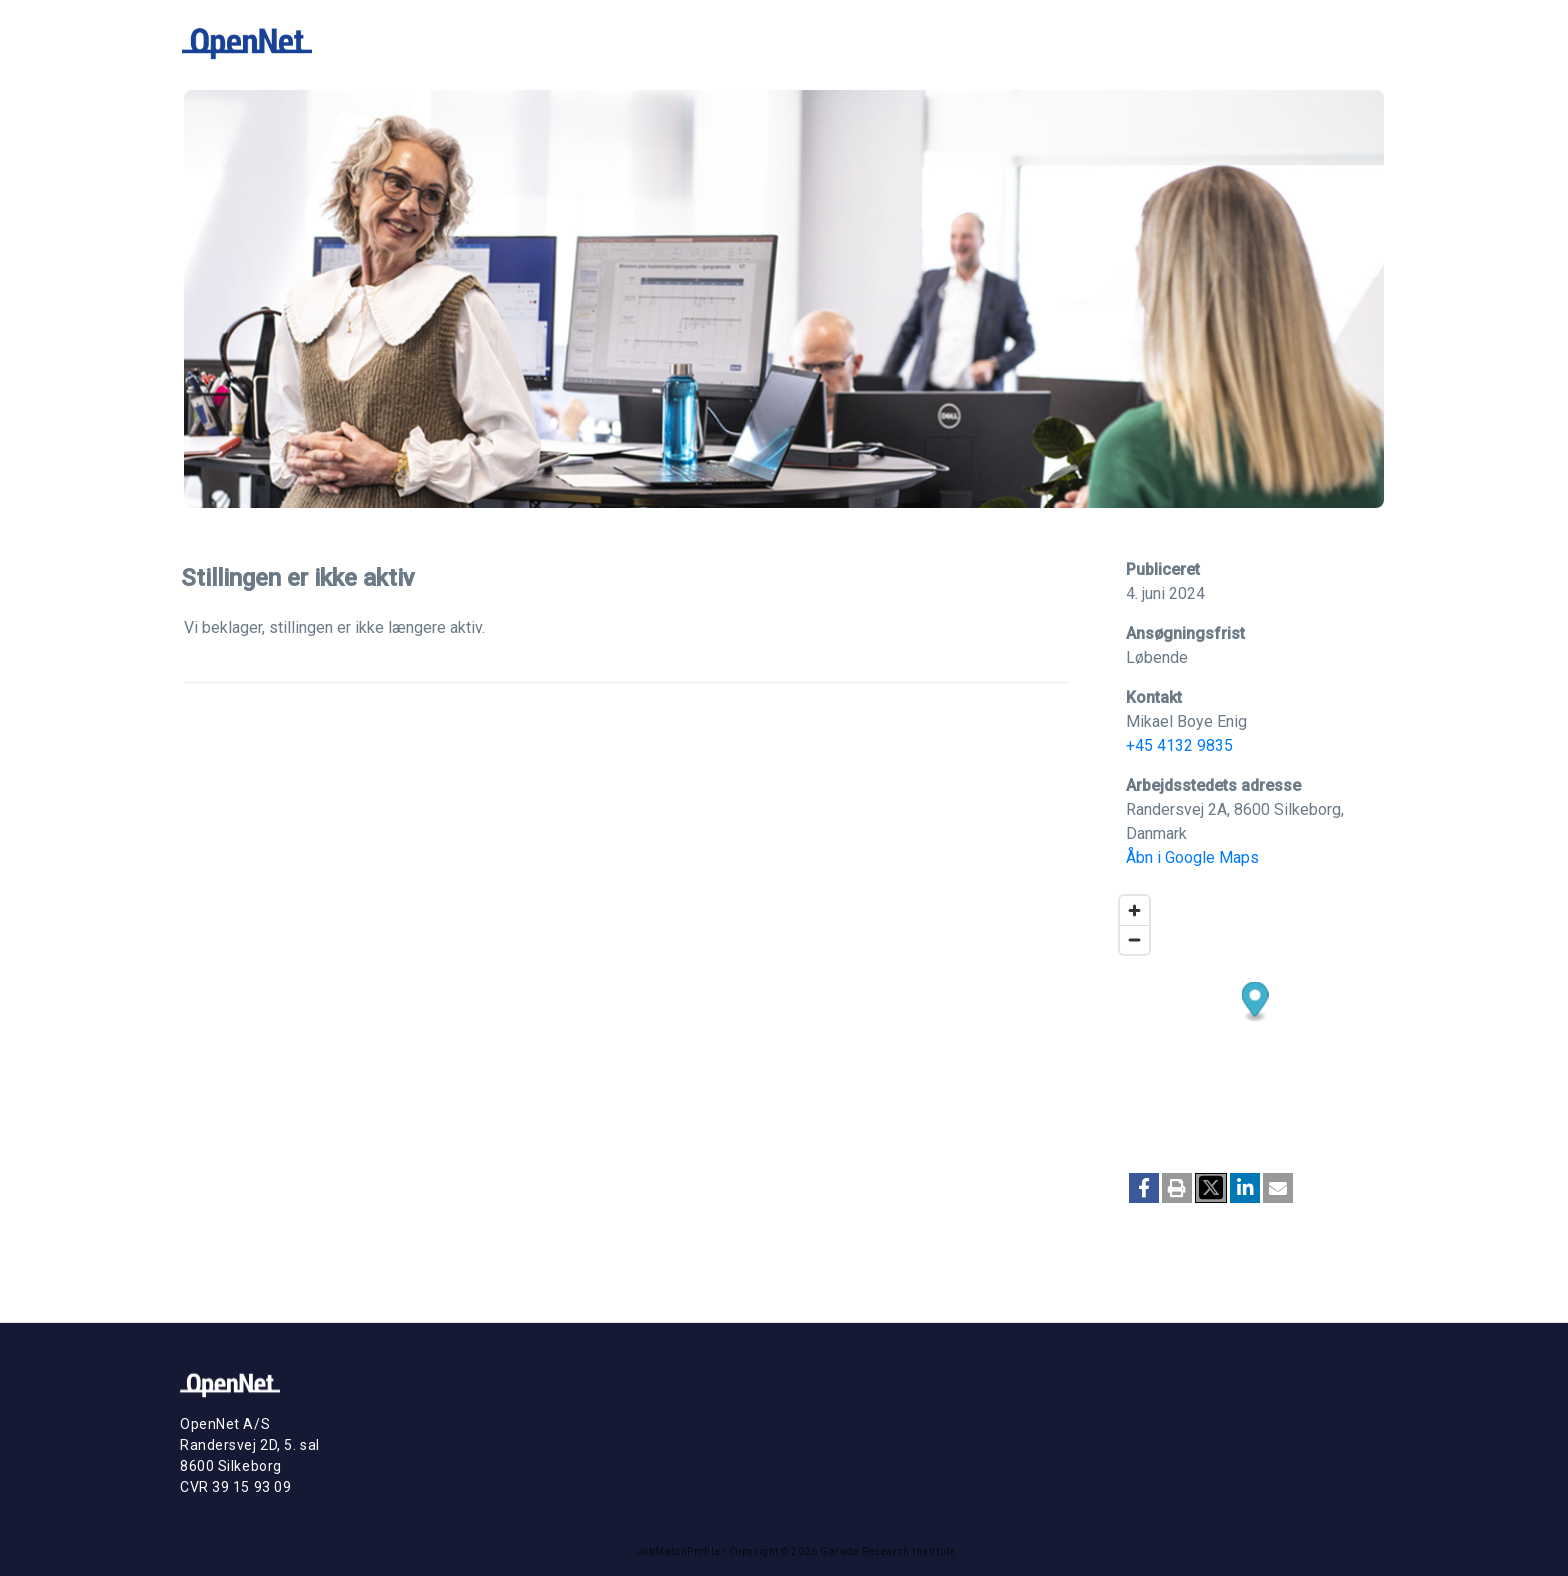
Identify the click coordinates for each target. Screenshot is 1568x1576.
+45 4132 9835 (1179, 745)
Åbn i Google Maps (1192, 857)
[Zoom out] (1134, 939)
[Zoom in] (1134, 910)
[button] (1144, 1188)
